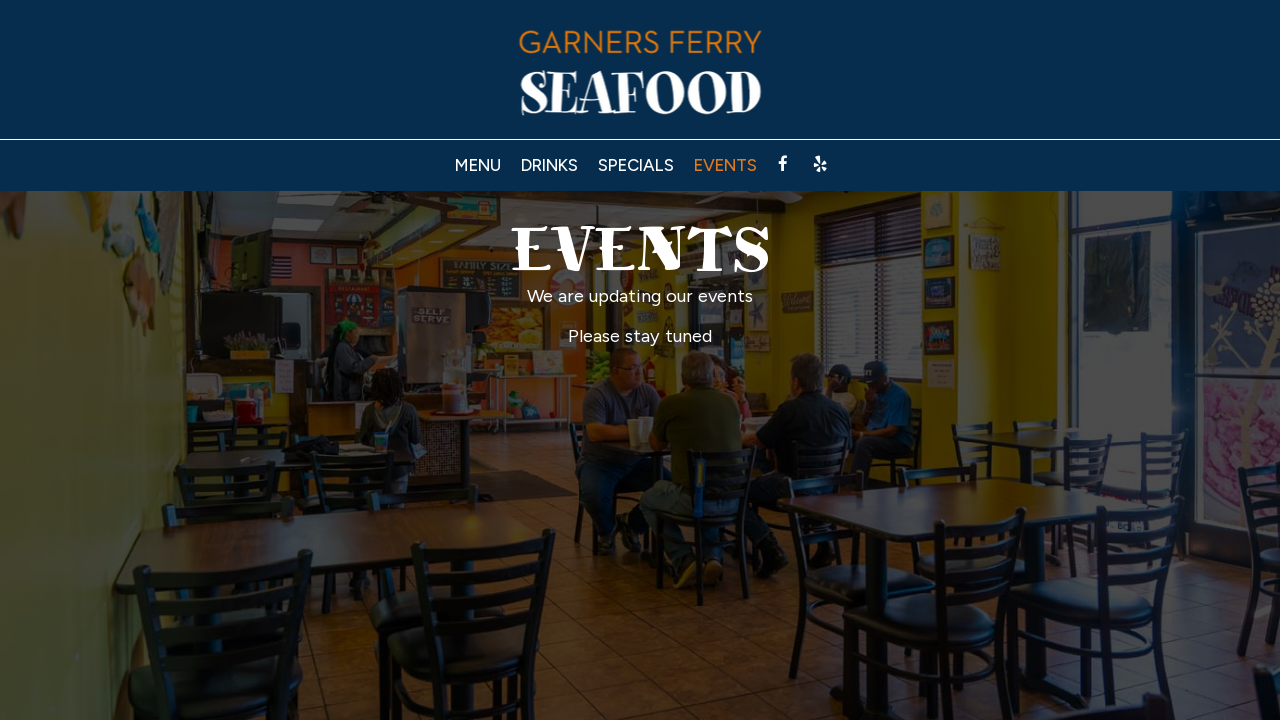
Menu (478, 165)
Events (725, 165)
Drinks (549, 165)
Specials (636, 165)
